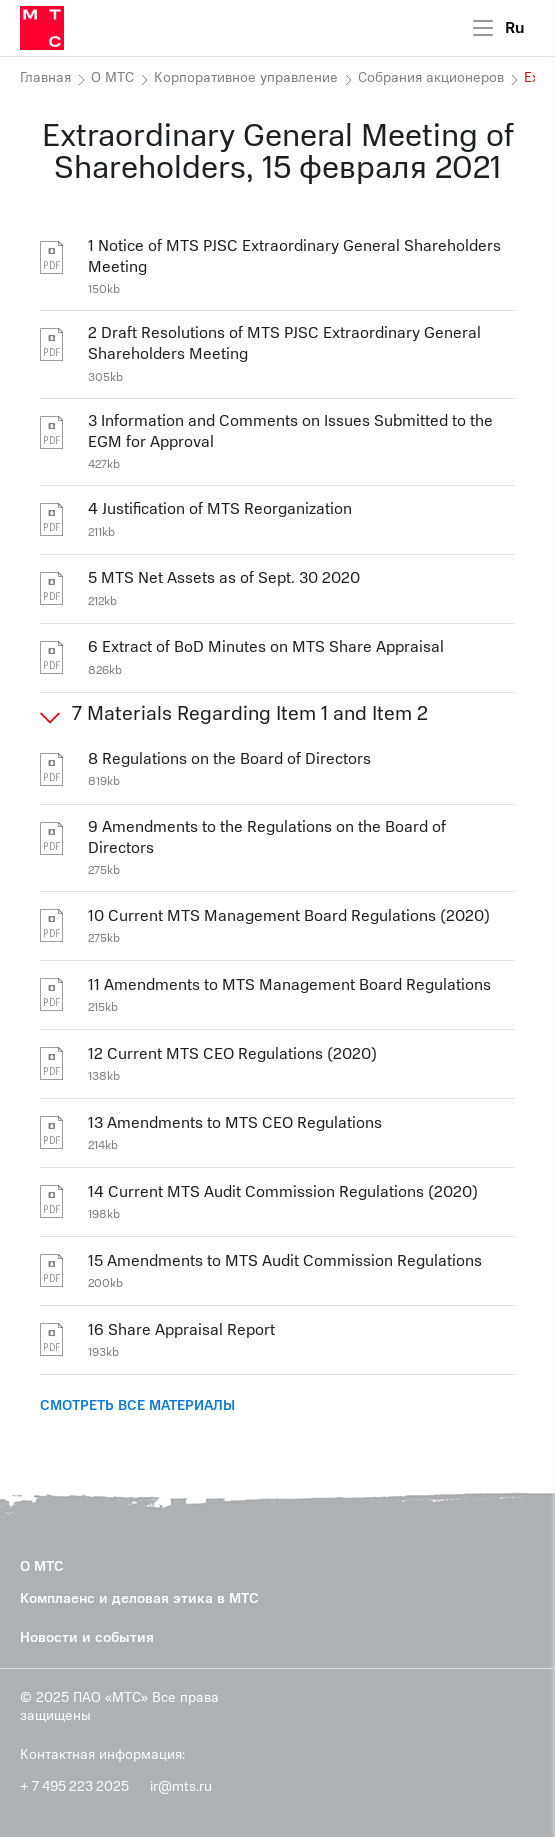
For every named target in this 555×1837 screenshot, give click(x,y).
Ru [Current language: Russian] (515, 28)
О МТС (112, 78)
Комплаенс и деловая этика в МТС (139, 1598)
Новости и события (87, 1637)
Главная (45, 78)
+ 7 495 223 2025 (74, 1787)
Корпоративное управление (246, 78)
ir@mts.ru (181, 1787)
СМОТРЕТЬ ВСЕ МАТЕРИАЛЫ (137, 1405)
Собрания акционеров (431, 78)
